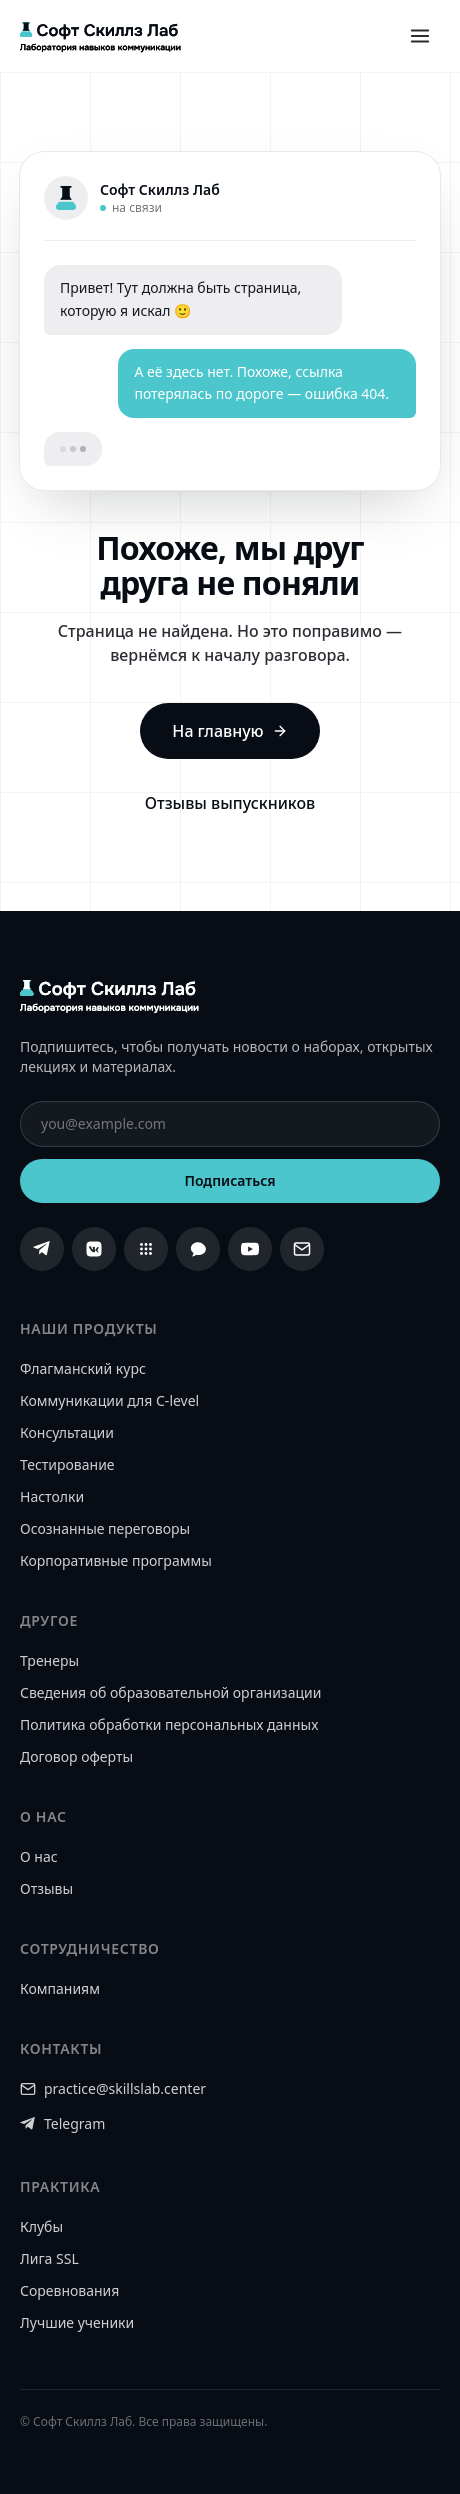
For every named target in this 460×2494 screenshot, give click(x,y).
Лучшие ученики (77, 2322)
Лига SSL (49, 2258)
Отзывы (46, 1888)
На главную (229, 731)
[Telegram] (42, 1249)
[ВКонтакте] (94, 1249)
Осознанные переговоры (105, 1528)
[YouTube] (250, 1249)
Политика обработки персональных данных (169, 1724)
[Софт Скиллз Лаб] (100, 36)
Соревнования (69, 2290)
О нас (39, 1856)
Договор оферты (76, 1756)
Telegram (62, 2123)
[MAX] (198, 1249)
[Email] (302, 1249)
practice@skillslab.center (113, 2088)
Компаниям (60, 1988)
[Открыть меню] (420, 36)
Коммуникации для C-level (109, 1400)
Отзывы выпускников (230, 803)
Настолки (52, 1496)
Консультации (67, 1432)
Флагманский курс (83, 1368)
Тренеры (49, 1660)
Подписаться (229, 1180)
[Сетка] (146, 1249)
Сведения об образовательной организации (170, 1692)
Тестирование (67, 1464)
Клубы (41, 2226)
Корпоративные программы (116, 1560)
